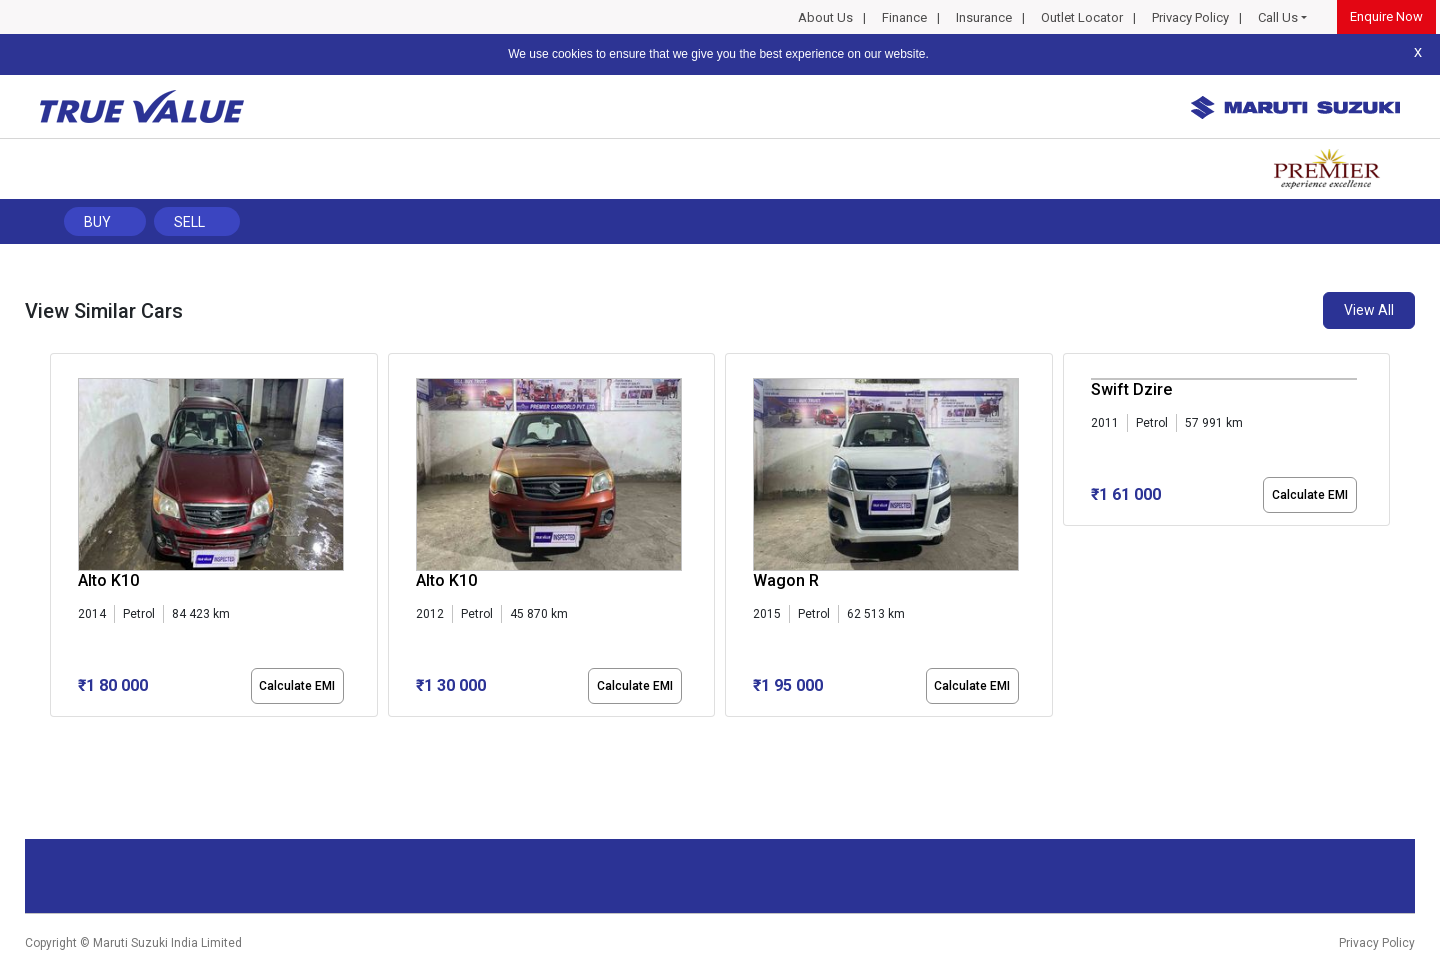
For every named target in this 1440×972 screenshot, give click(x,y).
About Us (825, 17)
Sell (189, 222)
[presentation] (60, 539)
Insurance (984, 17)
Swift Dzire (1131, 389)
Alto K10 (108, 580)
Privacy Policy (1190, 17)
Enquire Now (1386, 16)
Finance (904, 17)
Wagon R (786, 580)
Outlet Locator (1082, 17)
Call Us (1278, 17)
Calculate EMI (297, 686)
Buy (97, 222)
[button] (56, 734)
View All (1369, 310)
